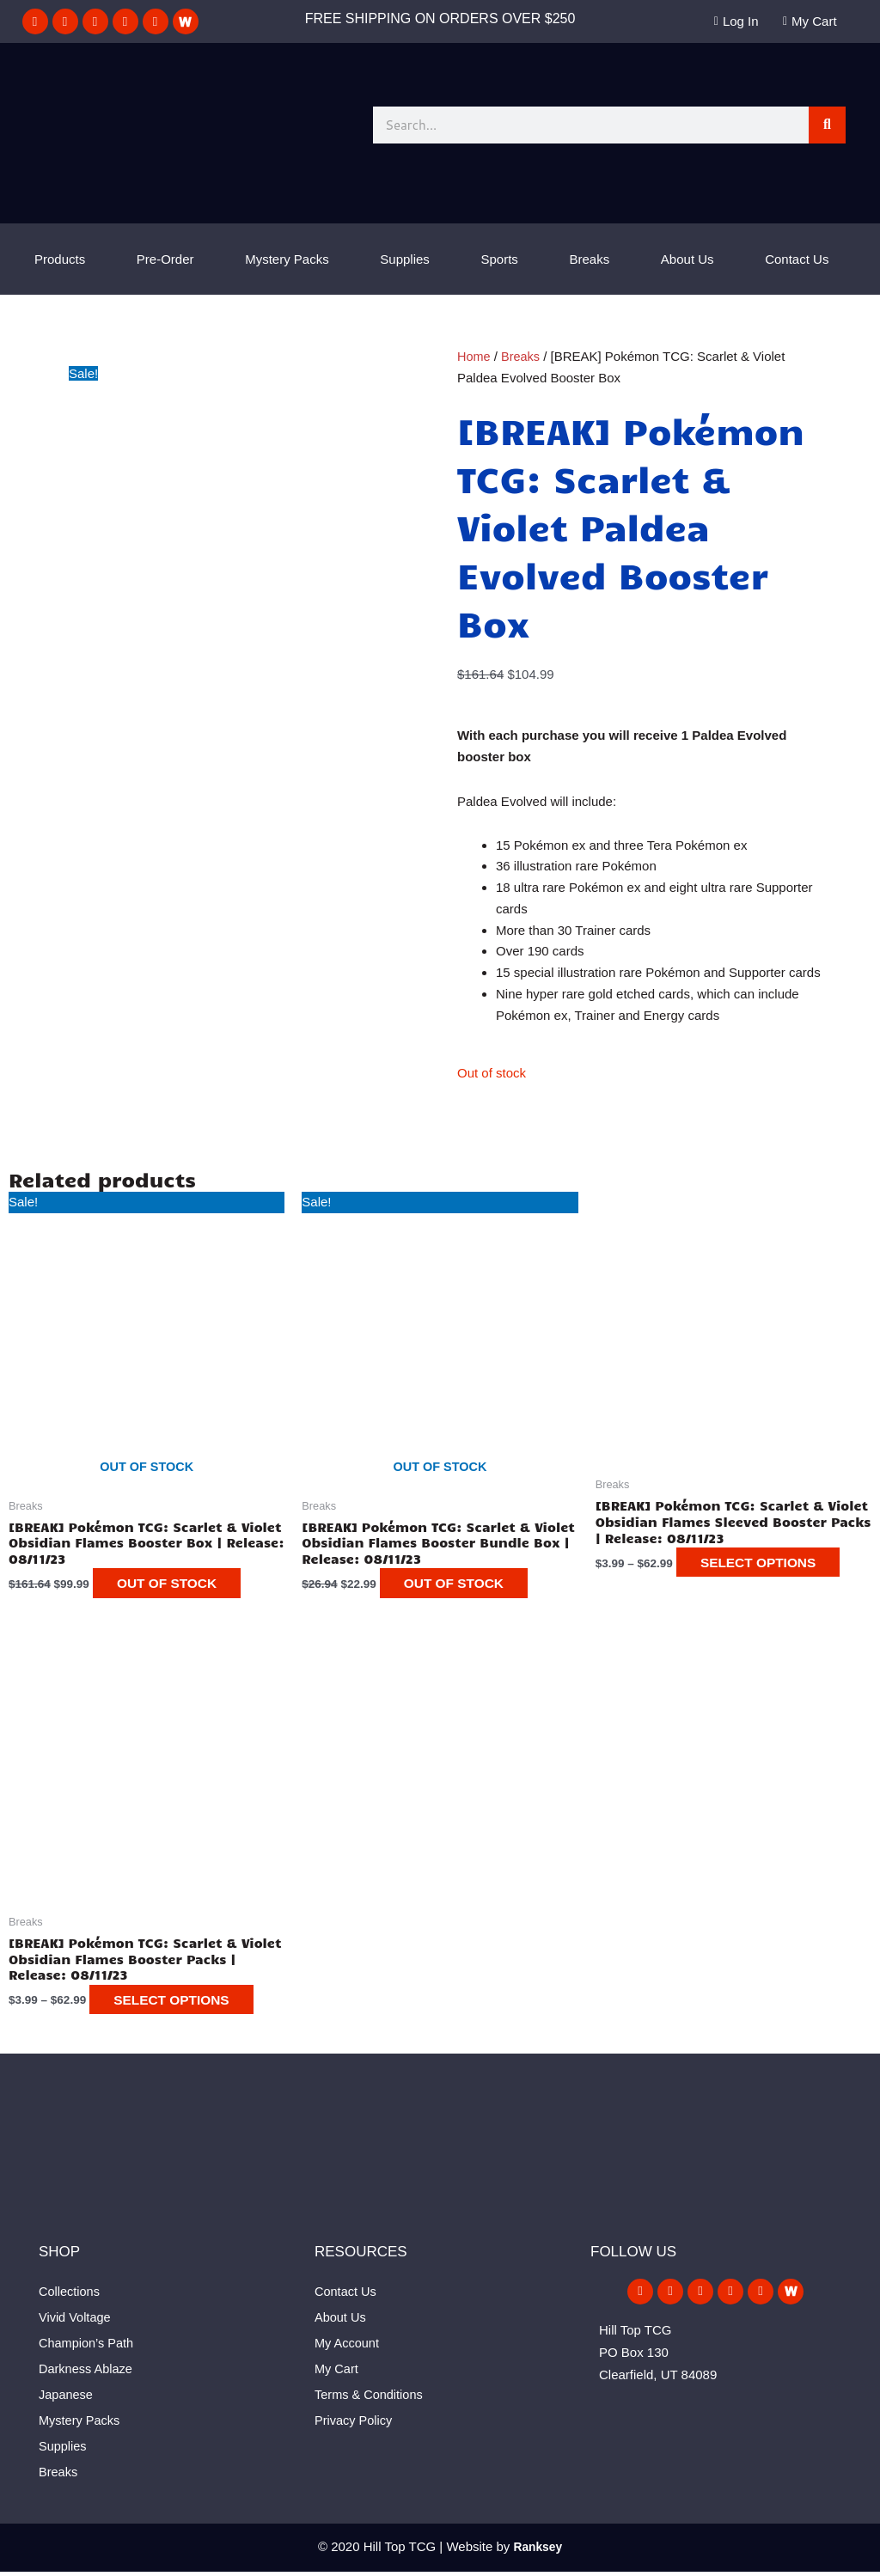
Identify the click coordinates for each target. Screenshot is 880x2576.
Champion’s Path (88, 2347)
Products (59, 259)
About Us (687, 259)
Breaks (590, 259)
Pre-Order (165, 259)
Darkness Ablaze (87, 2372)
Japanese (67, 2398)
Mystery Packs (287, 259)
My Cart (337, 2372)
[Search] (827, 125)
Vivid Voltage (76, 2321)
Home (474, 356)
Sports (499, 259)
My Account (348, 2347)
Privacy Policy (354, 2424)
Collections (70, 2295)
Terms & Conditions (370, 2398)
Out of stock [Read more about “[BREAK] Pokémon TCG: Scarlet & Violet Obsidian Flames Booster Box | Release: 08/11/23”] (179, 1585)
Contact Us (796, 259)
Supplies (405, 259)
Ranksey (538, 2550)
